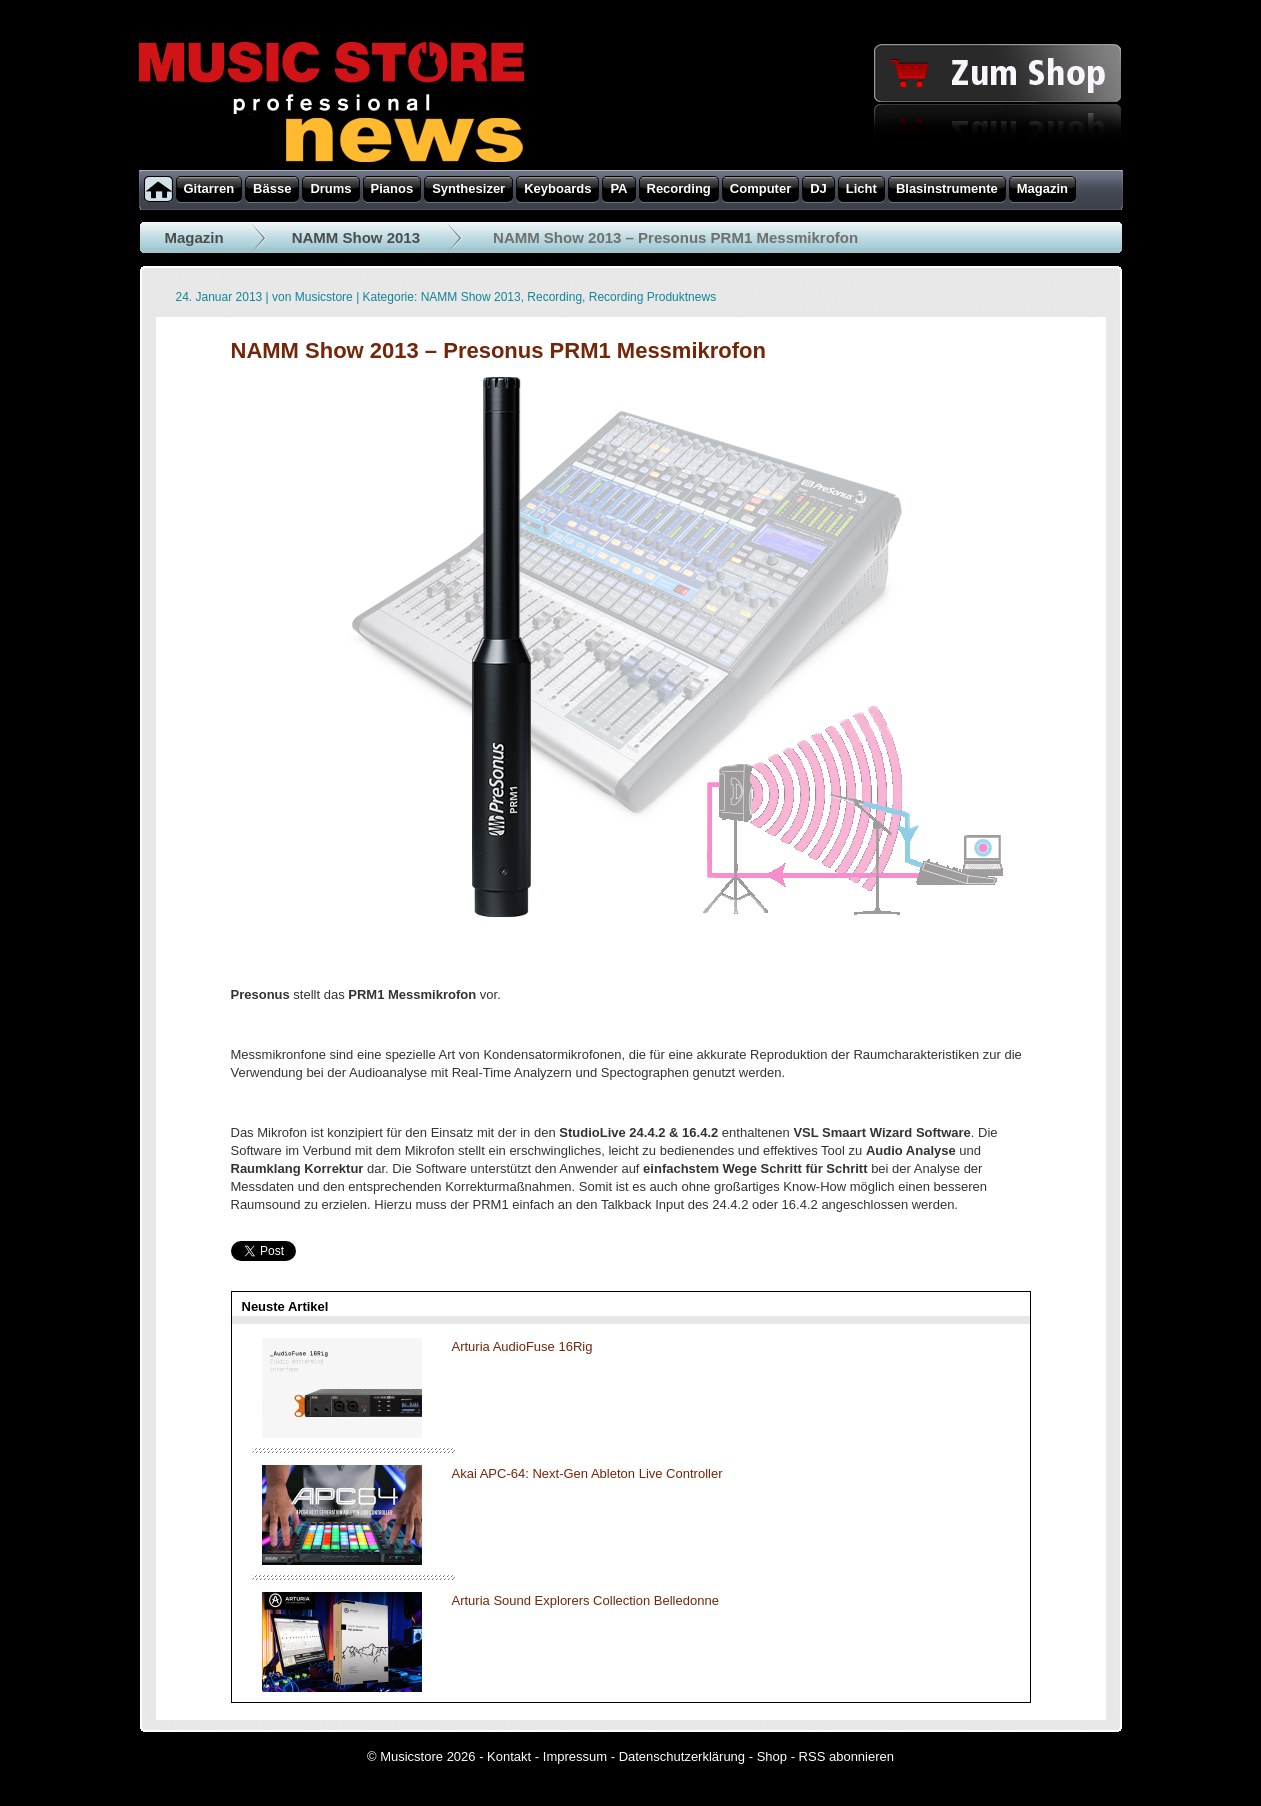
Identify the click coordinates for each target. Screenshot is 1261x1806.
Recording (554, 297)
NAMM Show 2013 (356, 237)
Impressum (575, 1756)
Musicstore (324, 297)
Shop (772, 1756)
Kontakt (509, 1756)
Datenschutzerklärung (682, 1756)
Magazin (194, 237)
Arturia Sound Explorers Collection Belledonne (585, 1600)
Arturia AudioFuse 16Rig (522, 1346)
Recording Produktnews (652, 297)
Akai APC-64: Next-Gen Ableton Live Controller (587, 1473)
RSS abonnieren (846, 1756)
